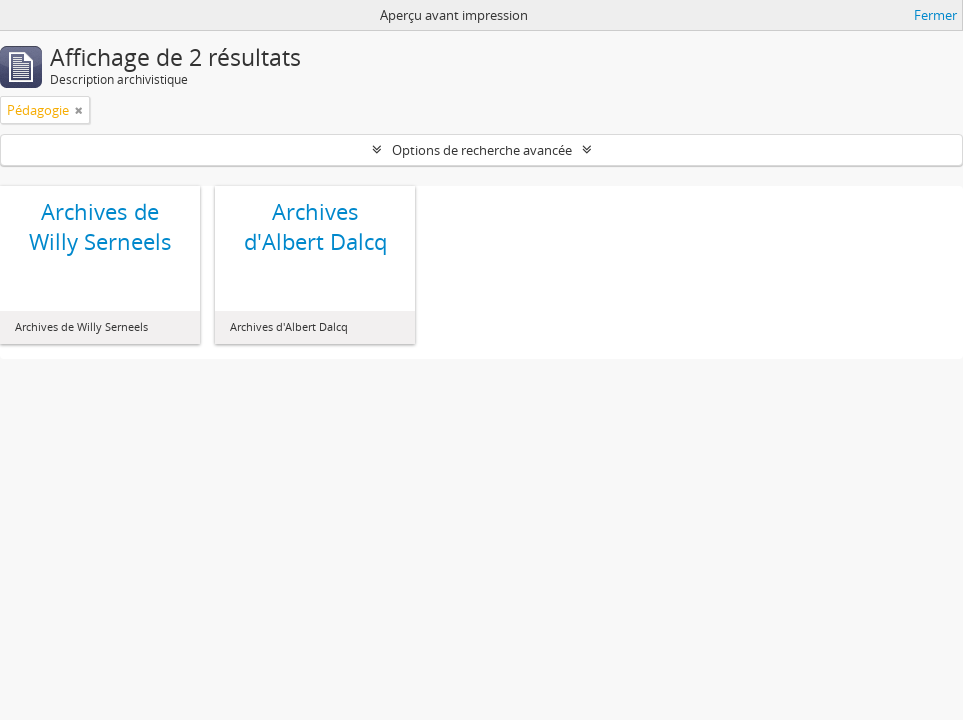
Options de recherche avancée (482, 150)
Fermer (935, 15)
